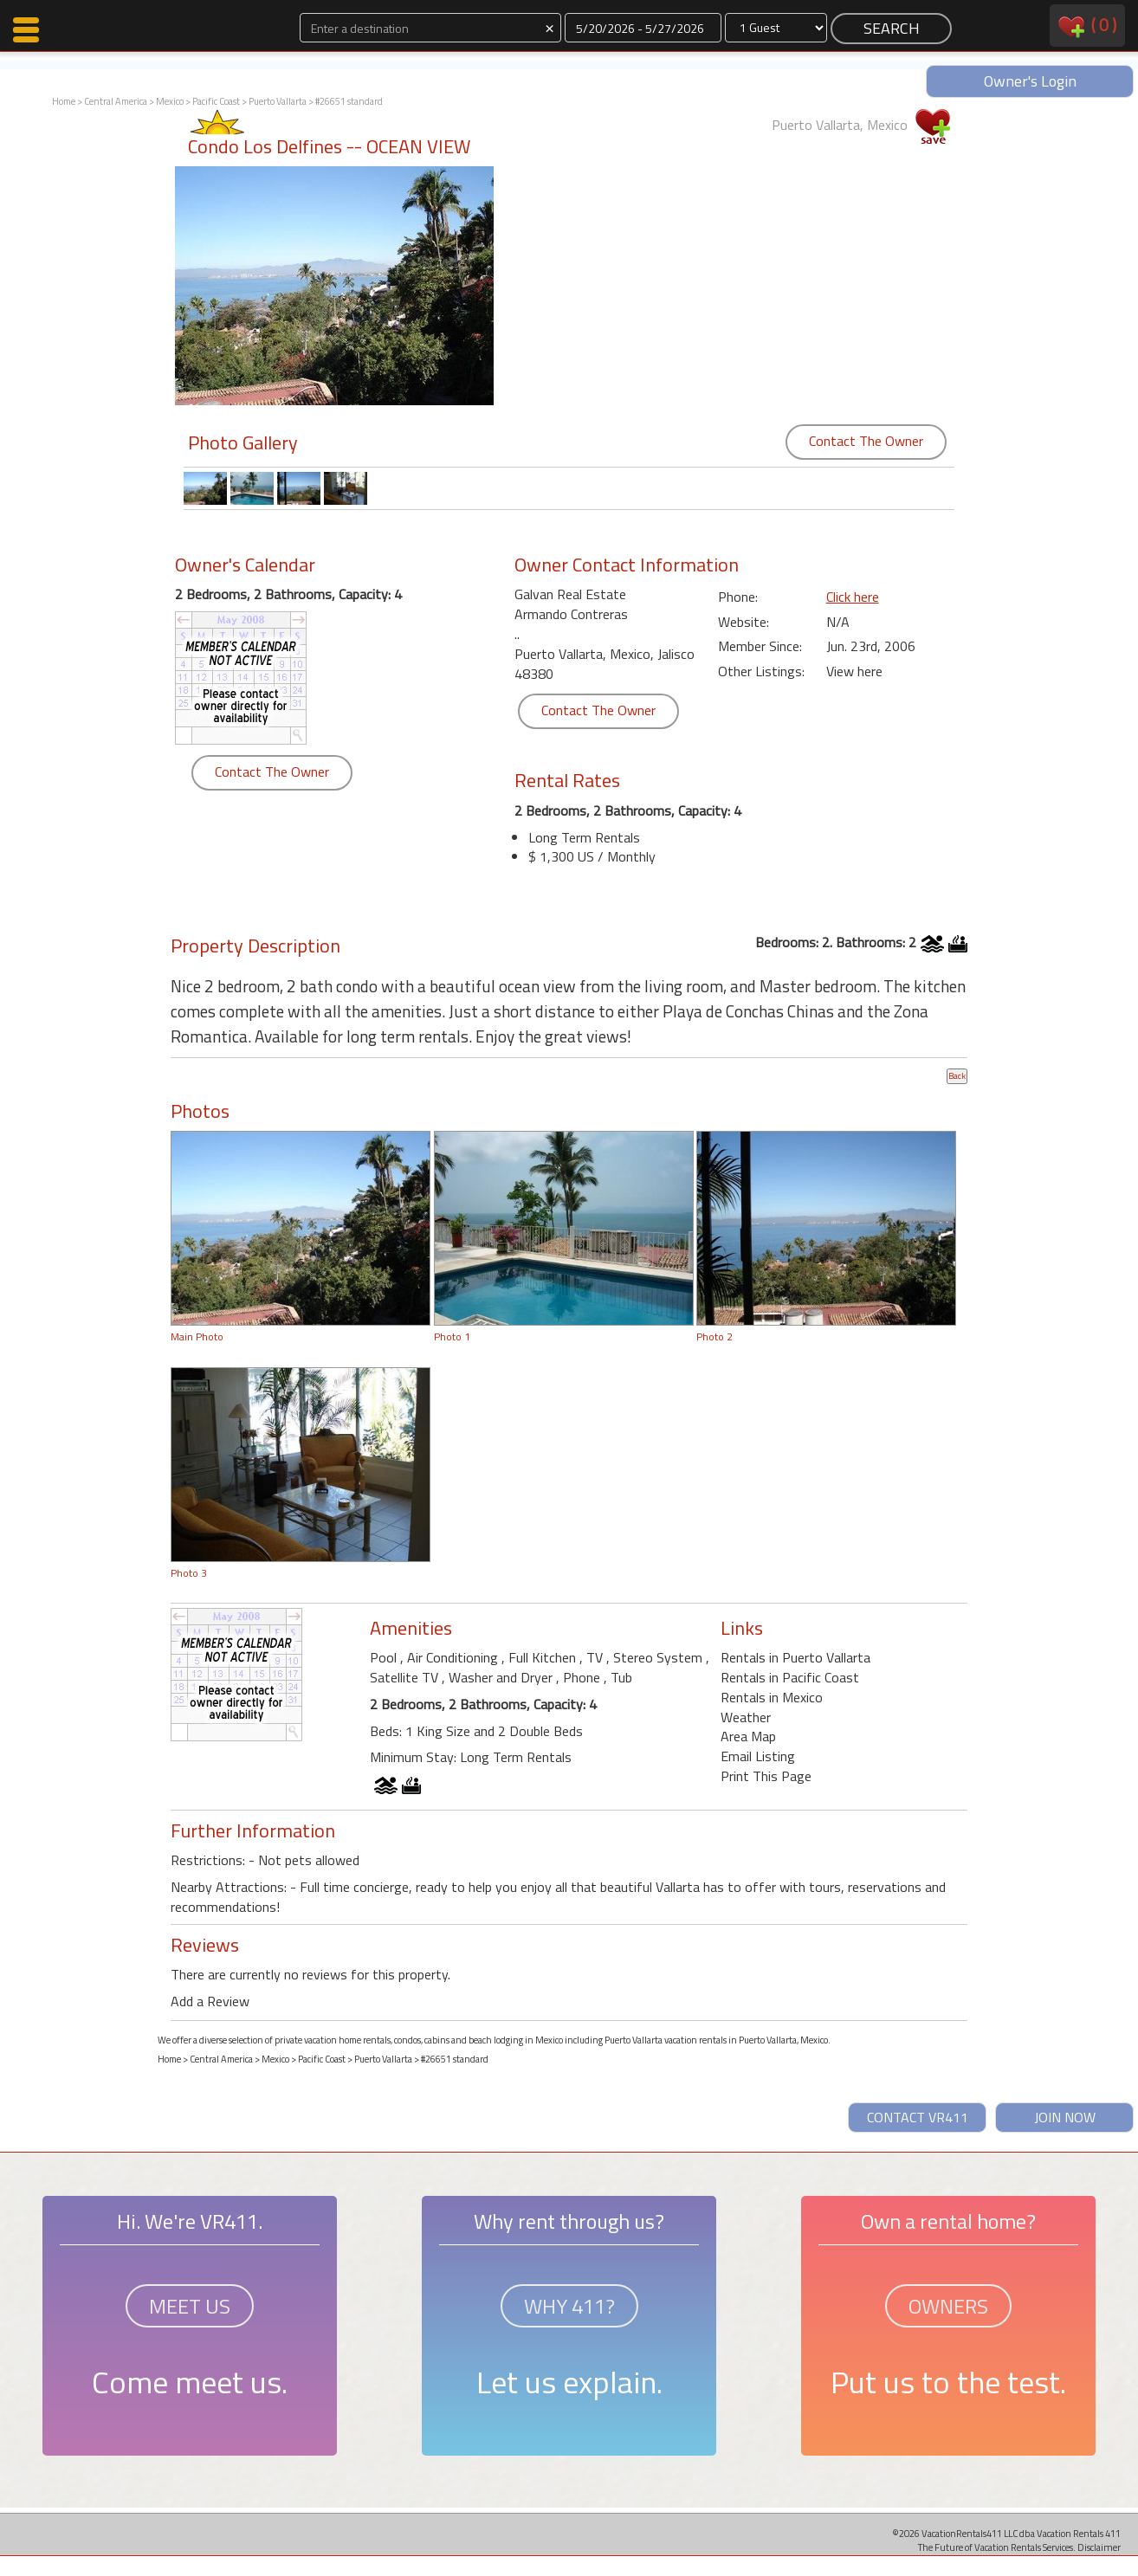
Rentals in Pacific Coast (790, 1677)
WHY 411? (569, 2305)
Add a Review (210, 2001)
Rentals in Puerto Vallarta (795, 1657)
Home (63, 101)
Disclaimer (1099, 2547)
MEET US (189, 2305)
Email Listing (758, 1756)
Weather (746, 1717)
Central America (115, 101)
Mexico (170, 101)
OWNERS (948, 2305)
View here (854, 671)
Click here (852, 596)
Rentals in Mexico (772, 1697)
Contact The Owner (866, 440)
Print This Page (766, 1776)
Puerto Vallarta (278, 101)
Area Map (748, 1736)
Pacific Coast (216, 101)
